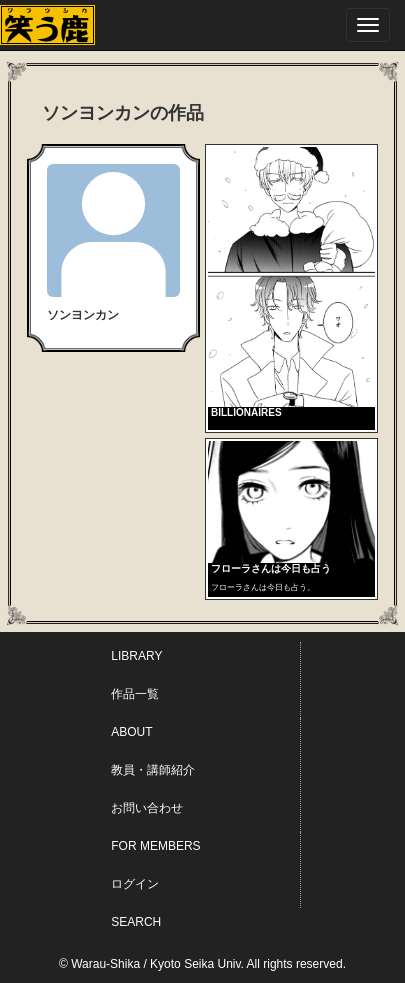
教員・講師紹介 (153, 770)
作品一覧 (135, 694)
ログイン (135, 884)
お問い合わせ (147, 808)
